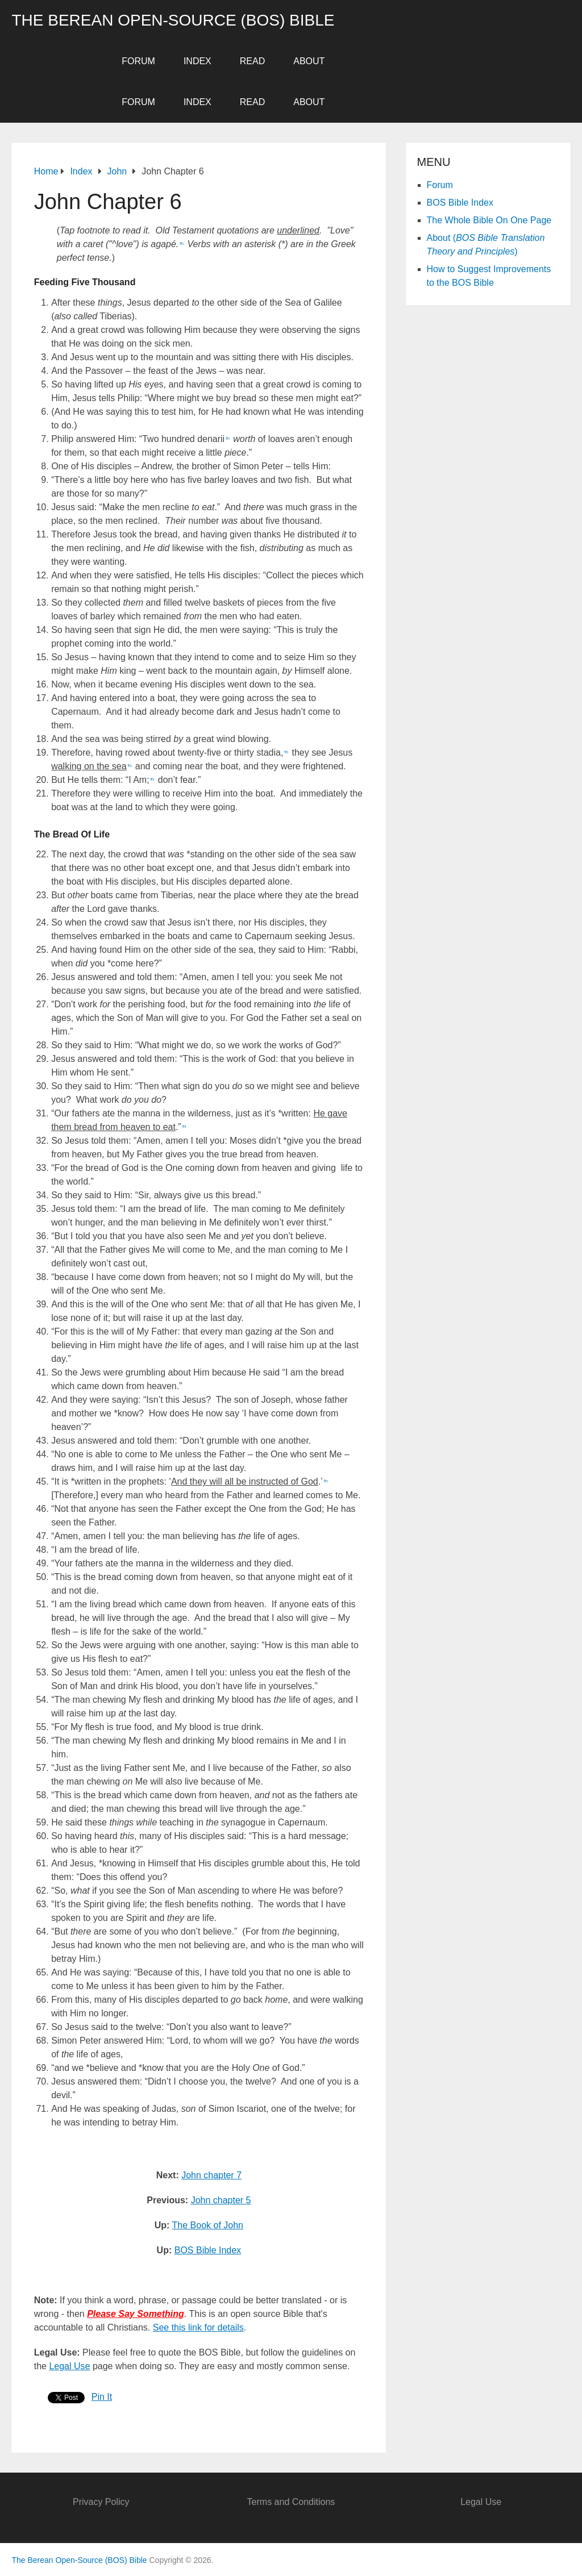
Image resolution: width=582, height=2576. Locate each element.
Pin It (102, 2397)
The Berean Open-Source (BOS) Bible (172, 20)
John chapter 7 (211, 2175)
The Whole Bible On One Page (489, 220)
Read (252, 61)
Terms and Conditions (291, 2502)
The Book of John (207, 2225)
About (309, 61)
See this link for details (198, 2327)
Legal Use (69, 2366)
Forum (138, 61)
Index (197, 61)
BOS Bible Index (207, 2250)
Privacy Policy (101, 2502)
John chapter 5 (221, 2200)
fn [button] (182, 243)
